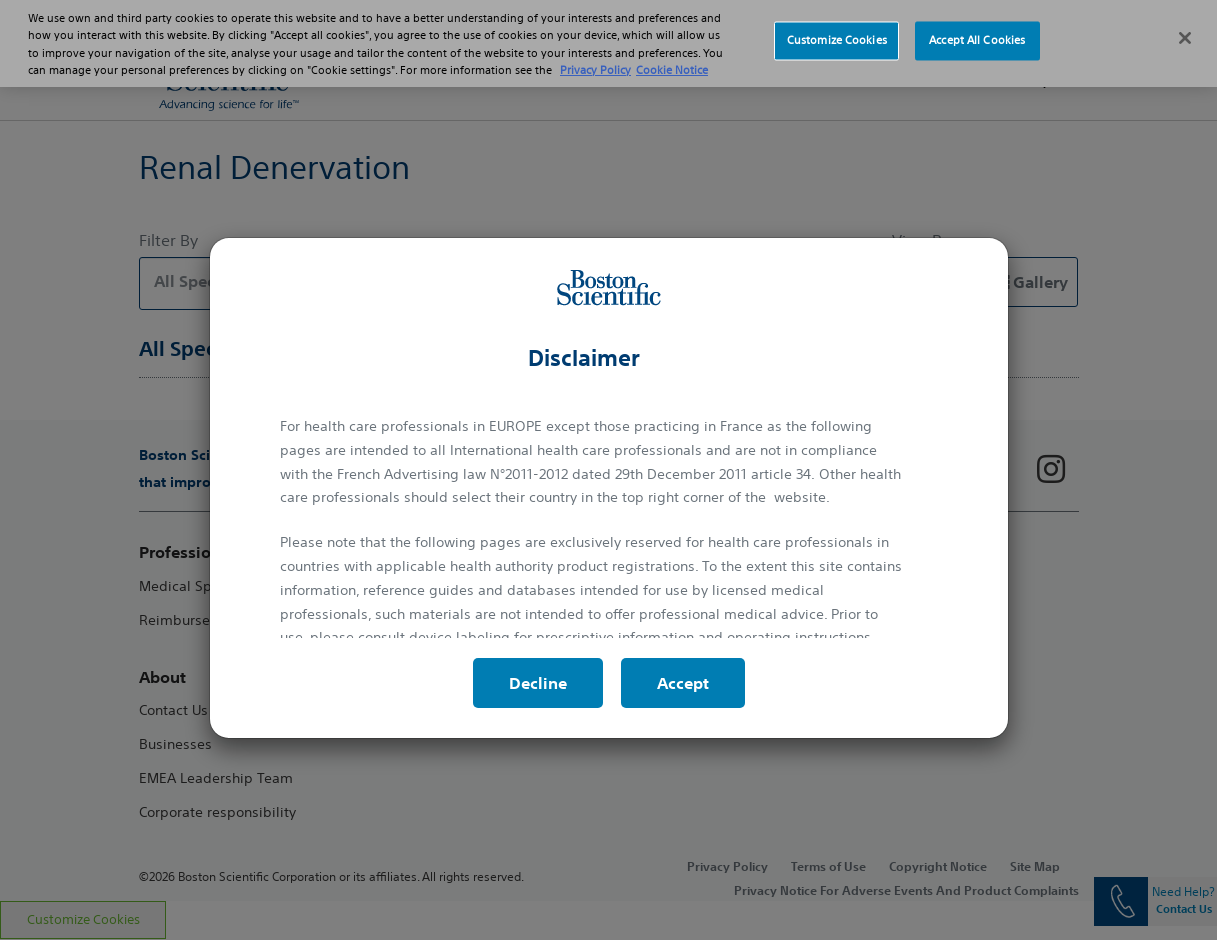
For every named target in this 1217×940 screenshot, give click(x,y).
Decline (538, 683)
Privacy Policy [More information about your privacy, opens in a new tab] (595, 58)
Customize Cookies (837, 29)
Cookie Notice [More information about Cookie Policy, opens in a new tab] (672, 58)
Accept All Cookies (977, 29)
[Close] (1185, 27)
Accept (683, 683)
